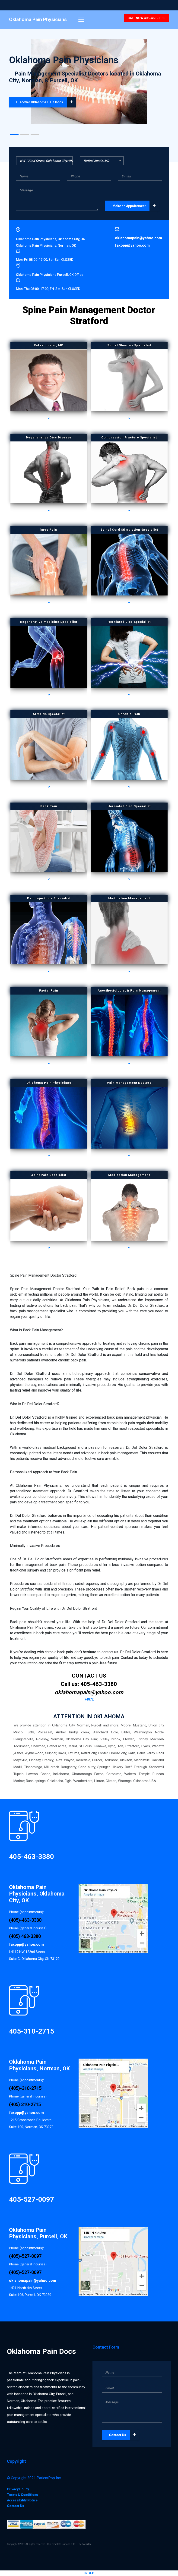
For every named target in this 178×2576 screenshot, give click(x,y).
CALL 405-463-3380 (146, 18)
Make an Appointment (135, 206)
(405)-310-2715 (25, 2088)
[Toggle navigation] (81, 19)
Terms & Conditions (22, 2495)
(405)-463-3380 (25, 1920)
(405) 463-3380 (25, 1936)
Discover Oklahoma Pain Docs (46, 102)
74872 (89, 1699)
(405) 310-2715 (25, 2104)
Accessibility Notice (22, 2500)
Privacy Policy (18, 2489)
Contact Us (124, 2435)
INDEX (89, 2573)
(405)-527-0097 (25, 2256)
